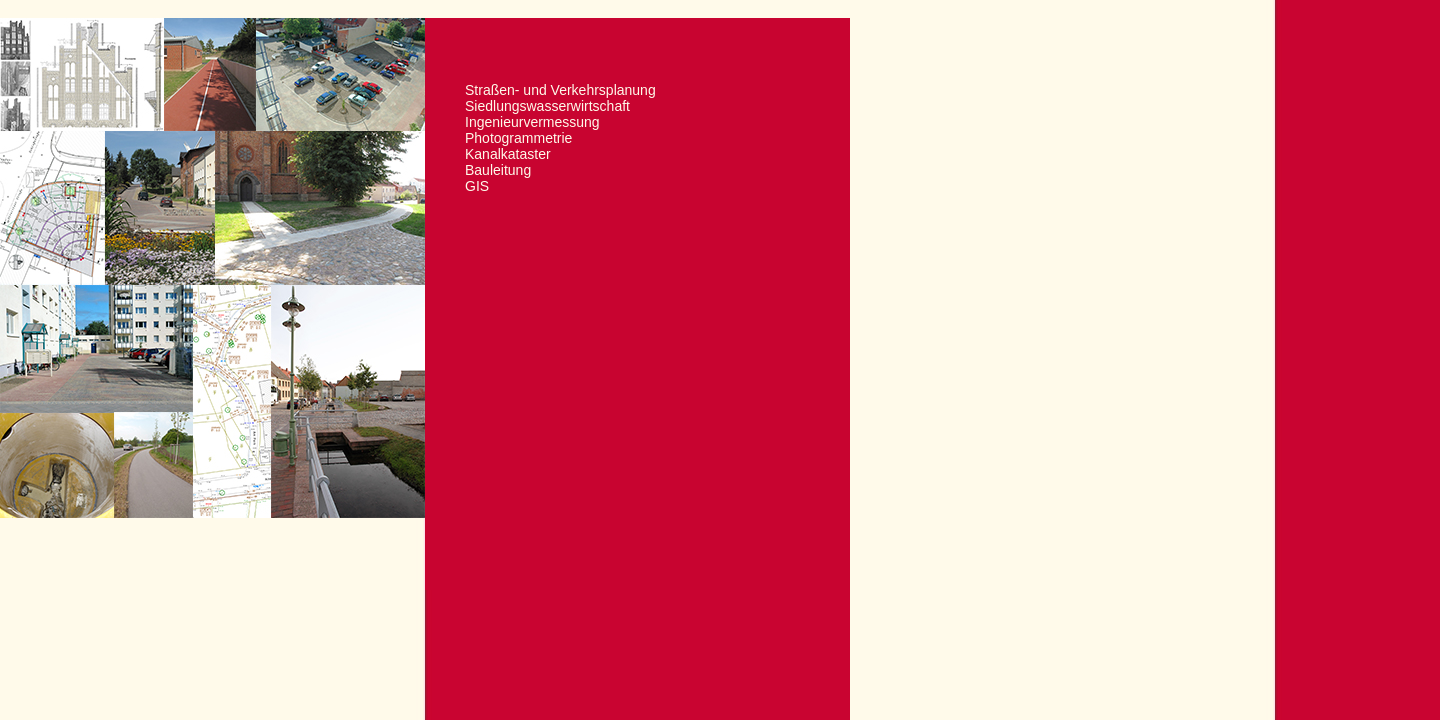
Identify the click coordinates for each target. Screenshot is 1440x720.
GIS (477, 186)
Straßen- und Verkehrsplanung (560, 90)
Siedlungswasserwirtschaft (547, 106)
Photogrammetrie (518, 138)
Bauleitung (498, 170)
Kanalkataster (508, 154)
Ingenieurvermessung (532, 122)
